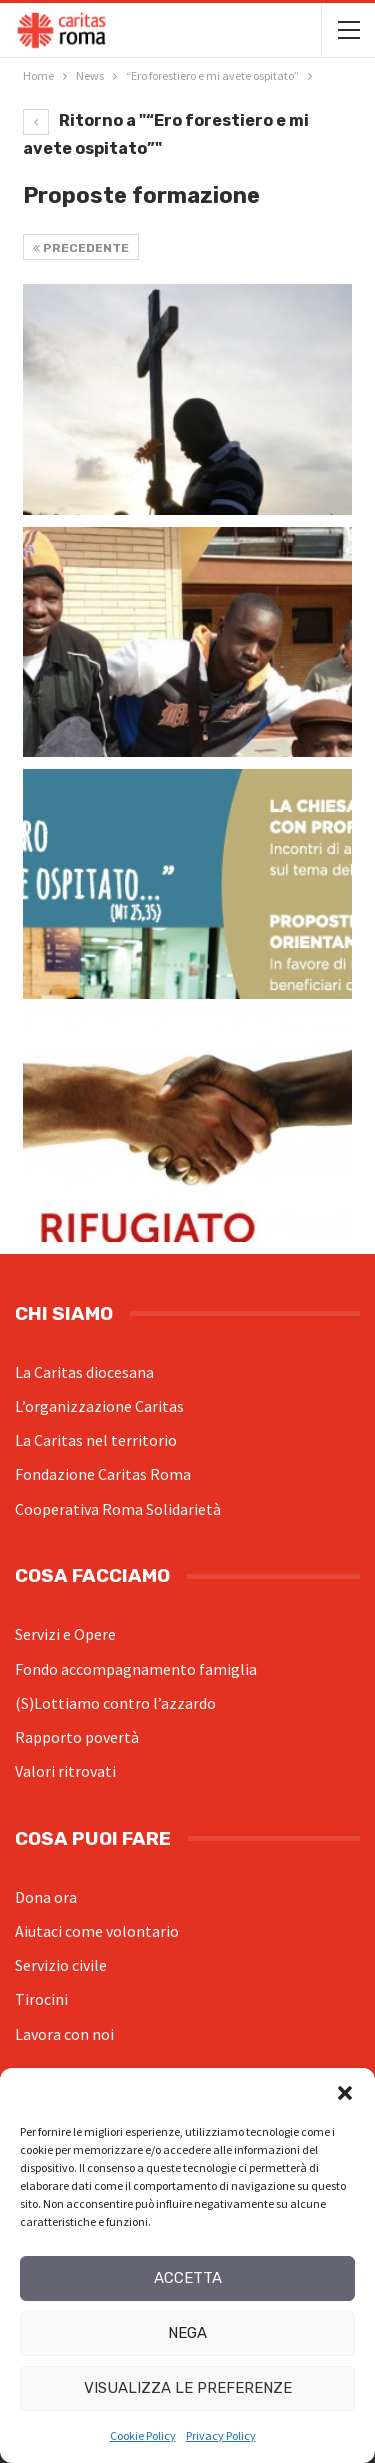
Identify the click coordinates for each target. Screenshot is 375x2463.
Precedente (81, 248)
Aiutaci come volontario (97, 1931)
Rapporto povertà (77, 1737)
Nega (187, 2333)
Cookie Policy (143, 2435)
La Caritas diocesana (84, 1372)
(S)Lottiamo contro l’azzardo (115, 1703)
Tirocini (41, 1999)
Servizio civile (61, 1965)
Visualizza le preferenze (188, 2388)
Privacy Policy (221, 2435)
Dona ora (46, 1897)
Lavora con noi (64, 2034)
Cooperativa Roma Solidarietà (118, 1509)
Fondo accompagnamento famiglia (136, 1669)
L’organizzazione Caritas (99, 1406)
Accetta (188, 2278)
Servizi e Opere (65, 1634)
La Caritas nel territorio (96, 1440)
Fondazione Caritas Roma (103, 1474)
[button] (345, 2093)
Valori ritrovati (65, 1771)
